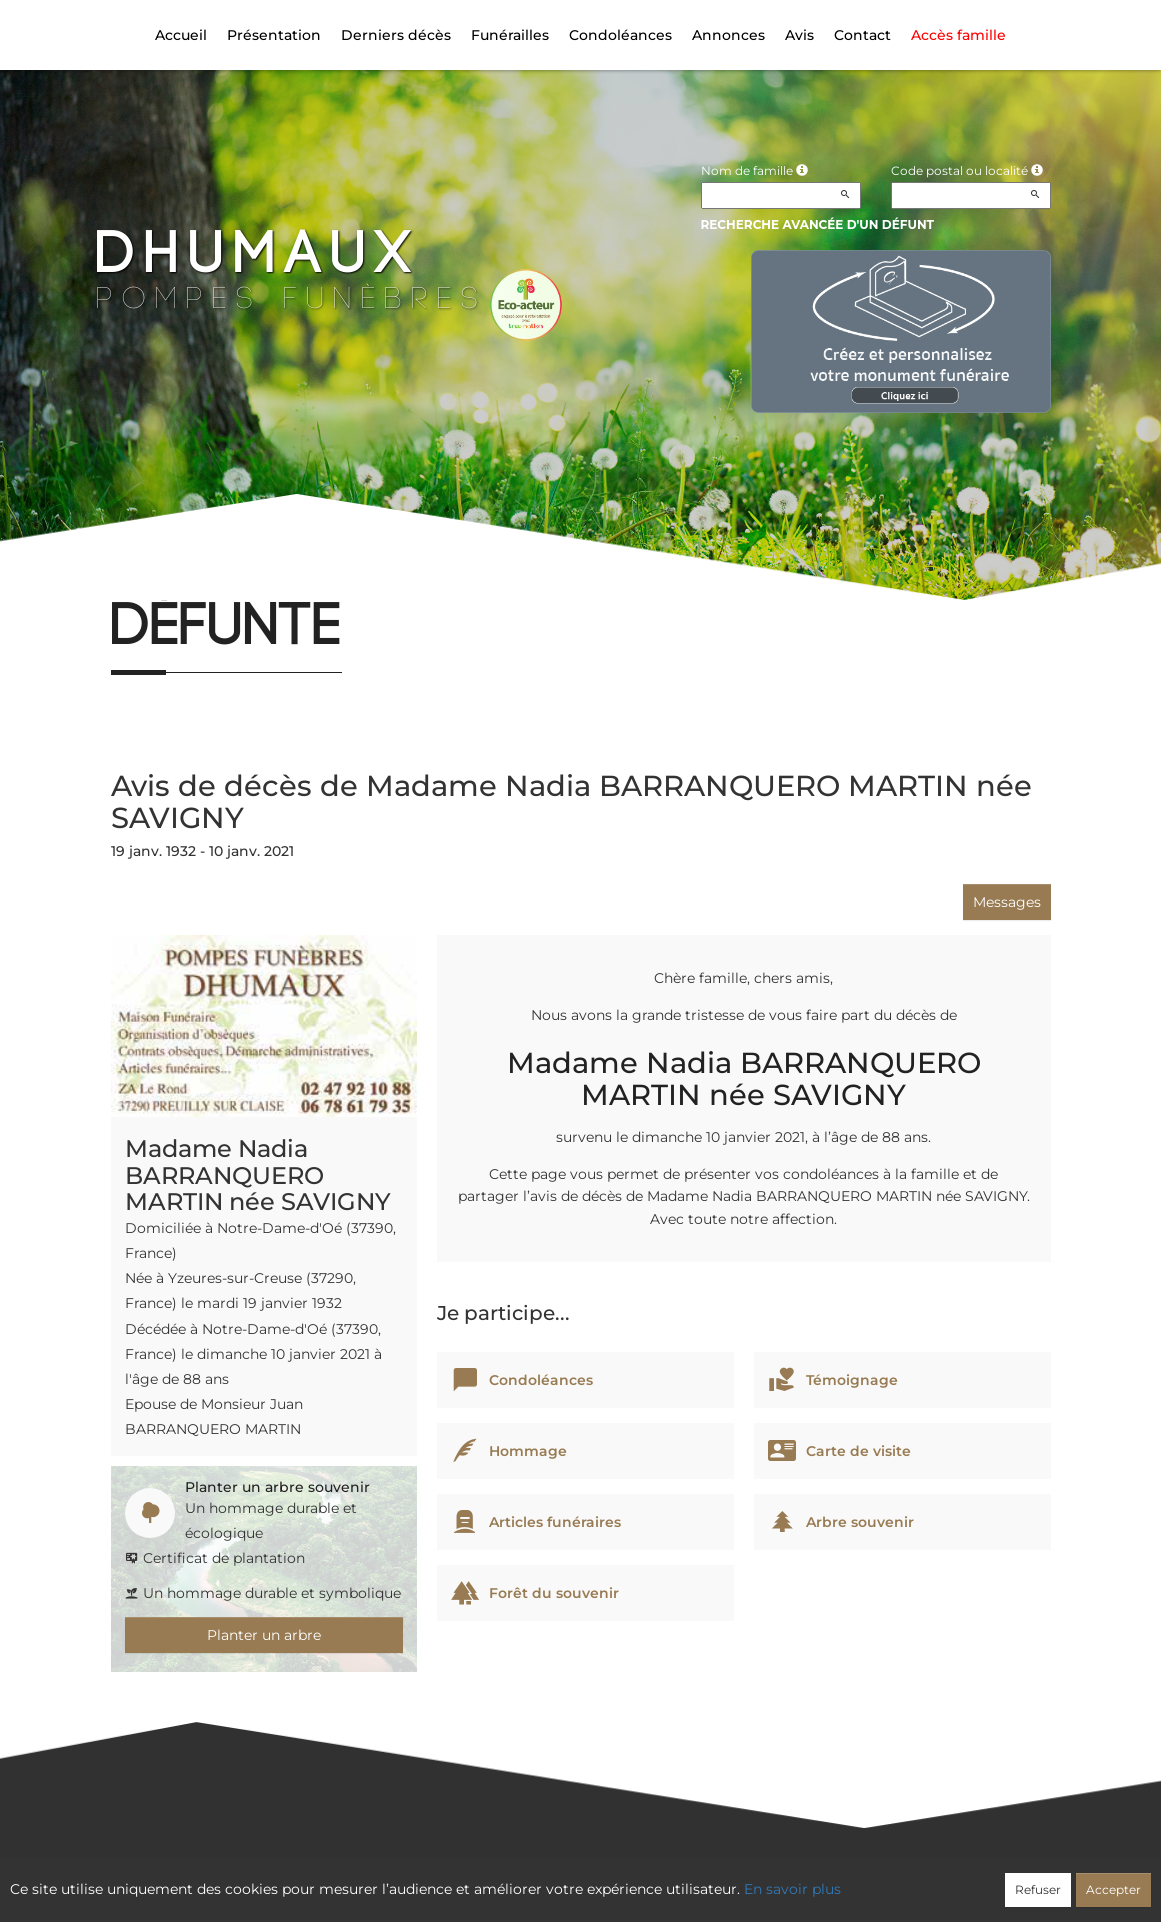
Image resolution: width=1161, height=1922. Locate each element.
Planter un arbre (264, 1635)
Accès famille (958, 35)
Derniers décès (396, 35)
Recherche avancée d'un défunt (818, 224)
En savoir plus (792, 1889)
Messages (1007, 902)
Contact (862, 35)
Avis (799, 35)
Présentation (274, 35)
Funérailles (510, 35)
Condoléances (620, 35)
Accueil (181, 35)
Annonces (728, 35)
